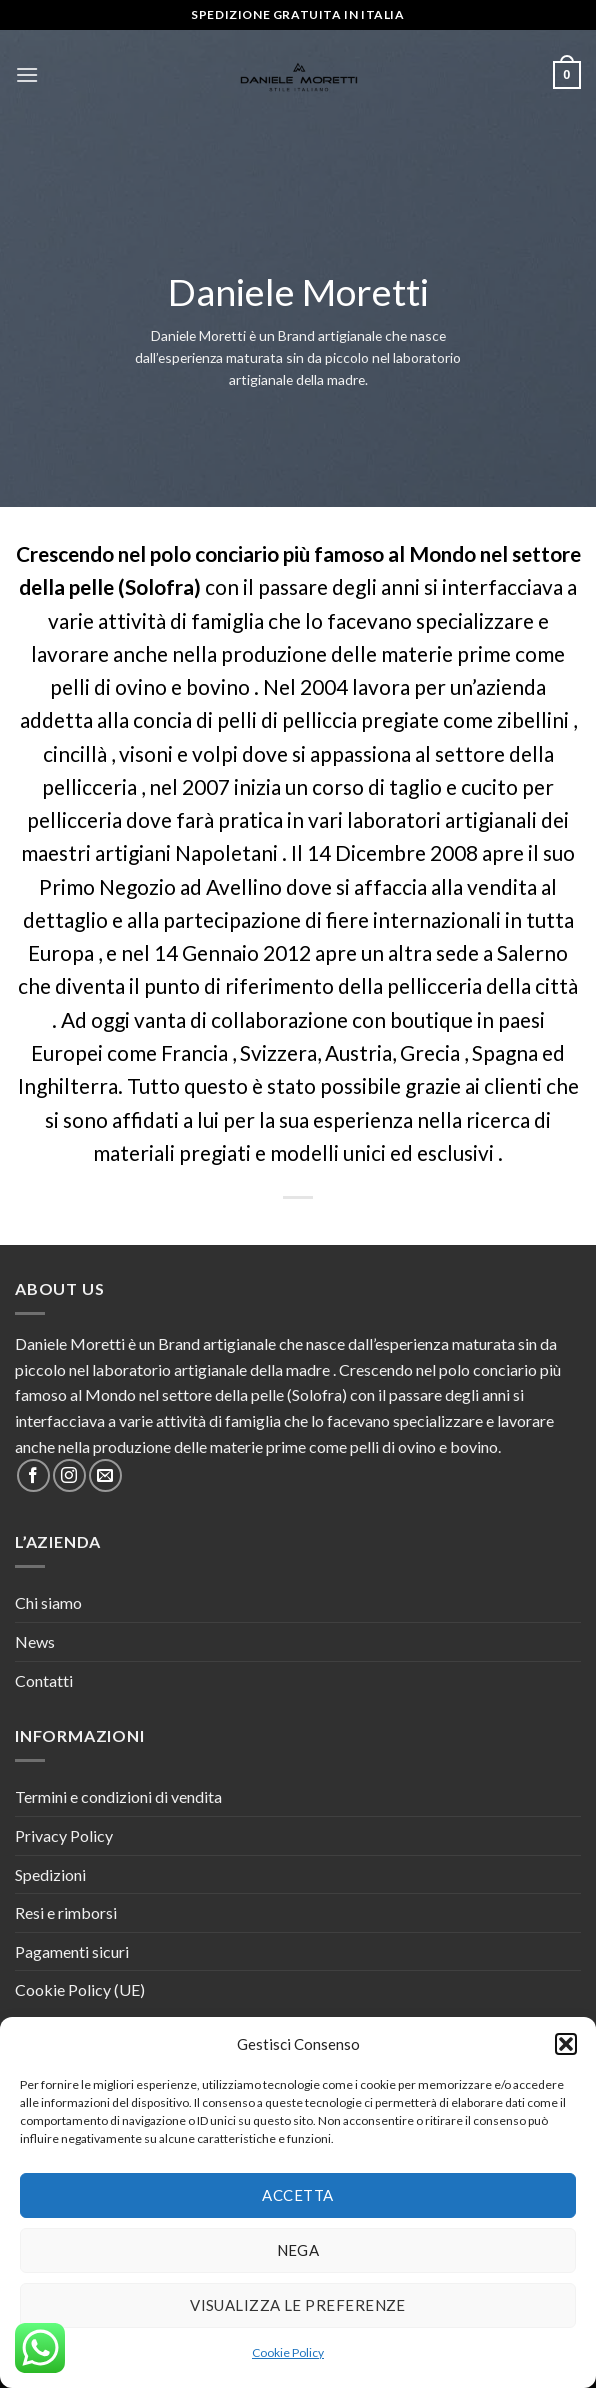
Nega (298, 2250)
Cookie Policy (288, 2352)
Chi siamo (48, 1602)
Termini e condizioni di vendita (118, 1796)
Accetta (297, 2195)
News (35, 1641)
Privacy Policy (64, 1835)
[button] (566, 2044)
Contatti (44, 1680)
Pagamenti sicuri (72, 1951)
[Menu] (27, 74)
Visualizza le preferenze (298, 2305)
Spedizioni (50, 1874)
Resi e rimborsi (66, 1912)
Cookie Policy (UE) (80, 1989)
